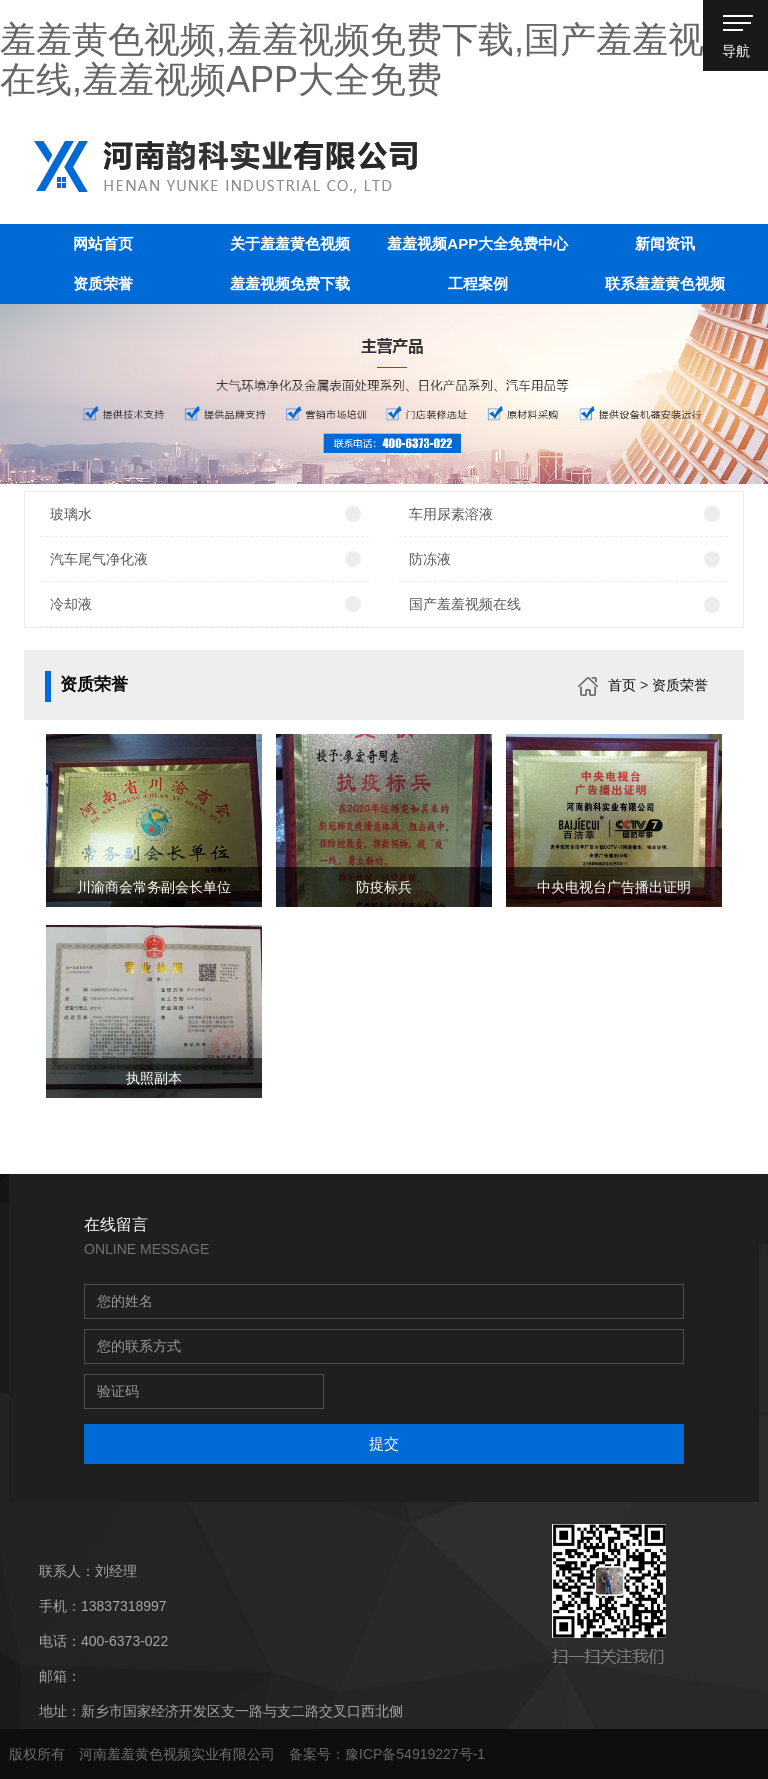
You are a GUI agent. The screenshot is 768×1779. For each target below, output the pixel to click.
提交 (384, 1443)
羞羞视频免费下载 (290, 283)
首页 (622, 685)
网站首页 (103, 243)
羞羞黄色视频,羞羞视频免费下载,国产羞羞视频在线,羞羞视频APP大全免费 (370, 59)
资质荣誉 (103, 283)
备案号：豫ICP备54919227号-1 (387, 1754)
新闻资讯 (665, 243)
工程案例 (478, 283)
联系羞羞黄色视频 (665, 283)
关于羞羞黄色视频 (290, 243)
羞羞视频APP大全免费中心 (477, 243)
